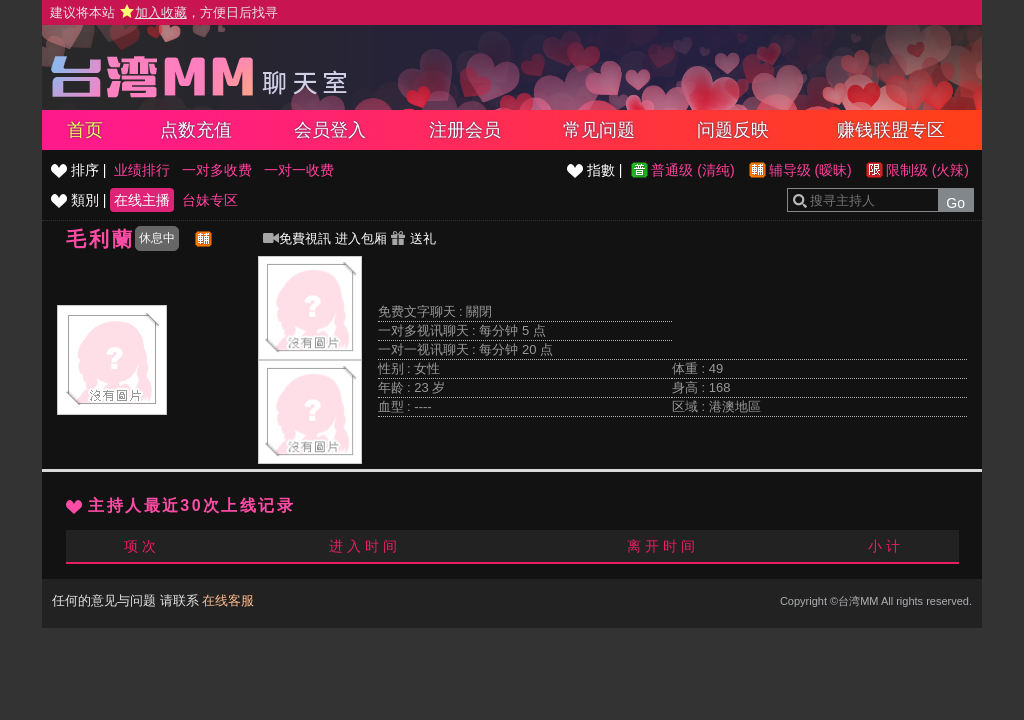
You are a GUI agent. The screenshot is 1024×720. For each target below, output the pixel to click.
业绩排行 (142, 170)
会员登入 (330, 130)
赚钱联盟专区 (891, 130)
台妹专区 (210, 200)
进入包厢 (361, 238)
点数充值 (196, 130)
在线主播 (142, 200)
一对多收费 (217, 170)
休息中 (157, 238)
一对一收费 (299, 170)
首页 (85, 130)
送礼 (413, 238)
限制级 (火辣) (927, 170)
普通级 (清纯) (692, 170)
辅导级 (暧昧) (810, 170)
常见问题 (599, 130)
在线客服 (228, 600)
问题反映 (733, 130)
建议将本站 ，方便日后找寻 (164, 12)
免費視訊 (297, 238)
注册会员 (465, 130)
